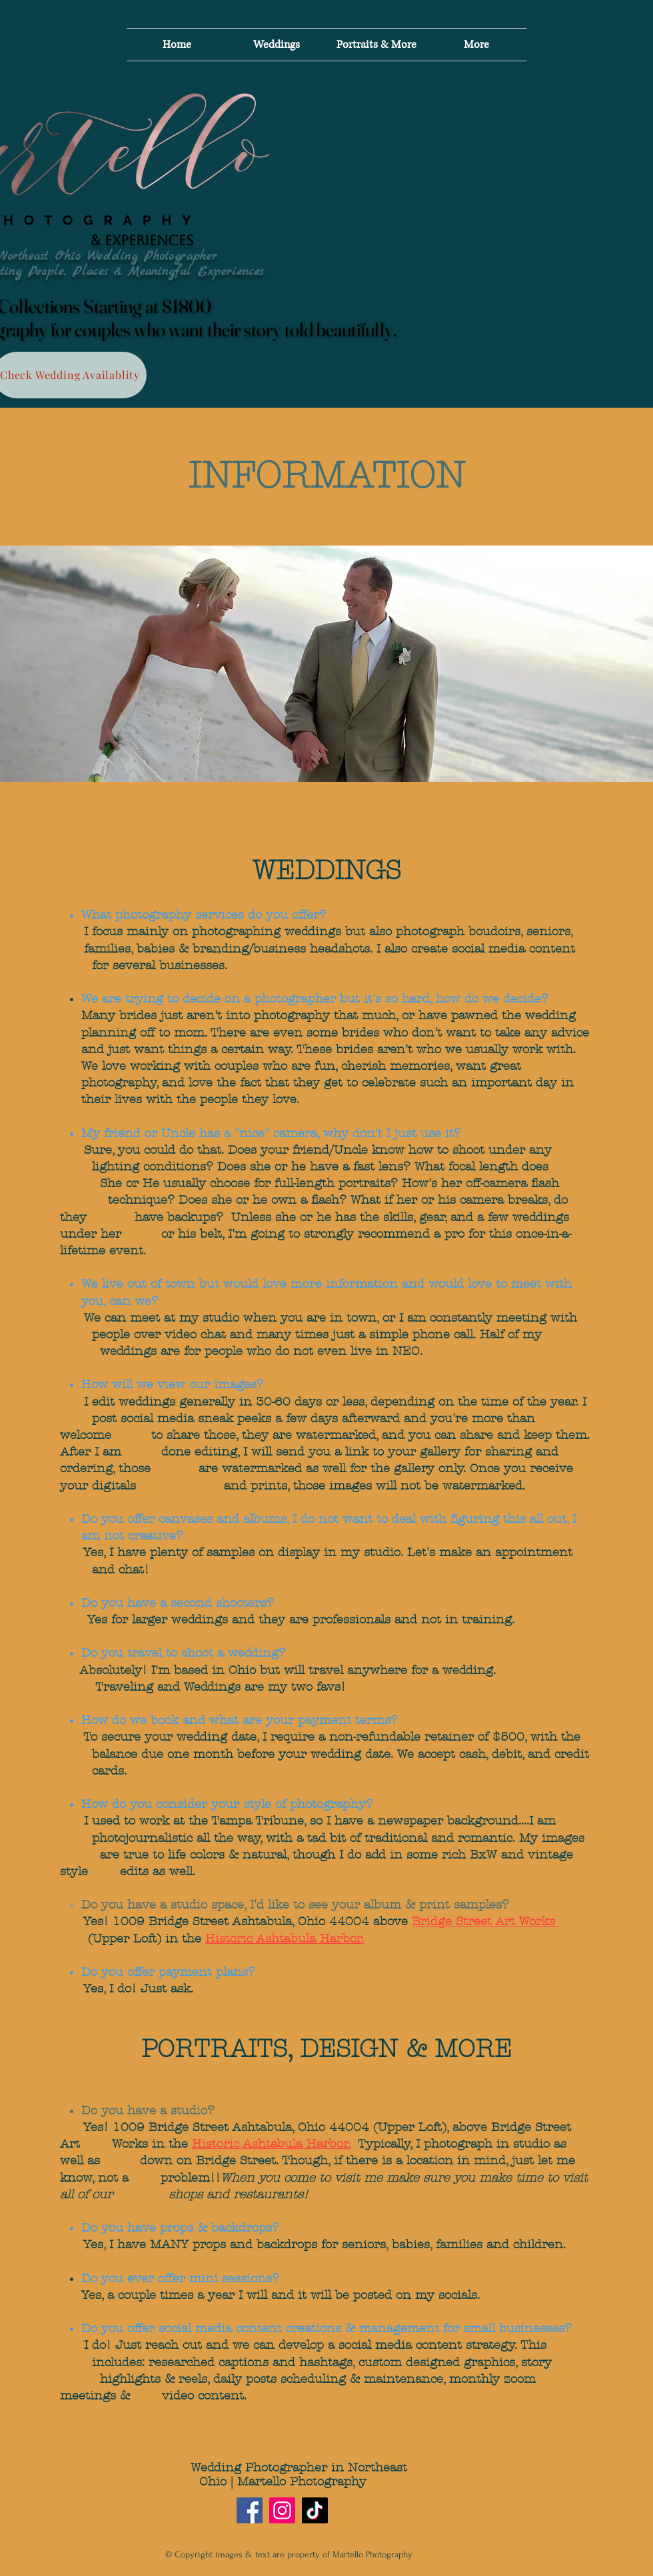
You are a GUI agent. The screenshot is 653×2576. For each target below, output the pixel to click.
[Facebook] (250, 2510)
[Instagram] (282, 2510)
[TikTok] (315, 2510)
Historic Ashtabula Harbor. (284, 1939)
